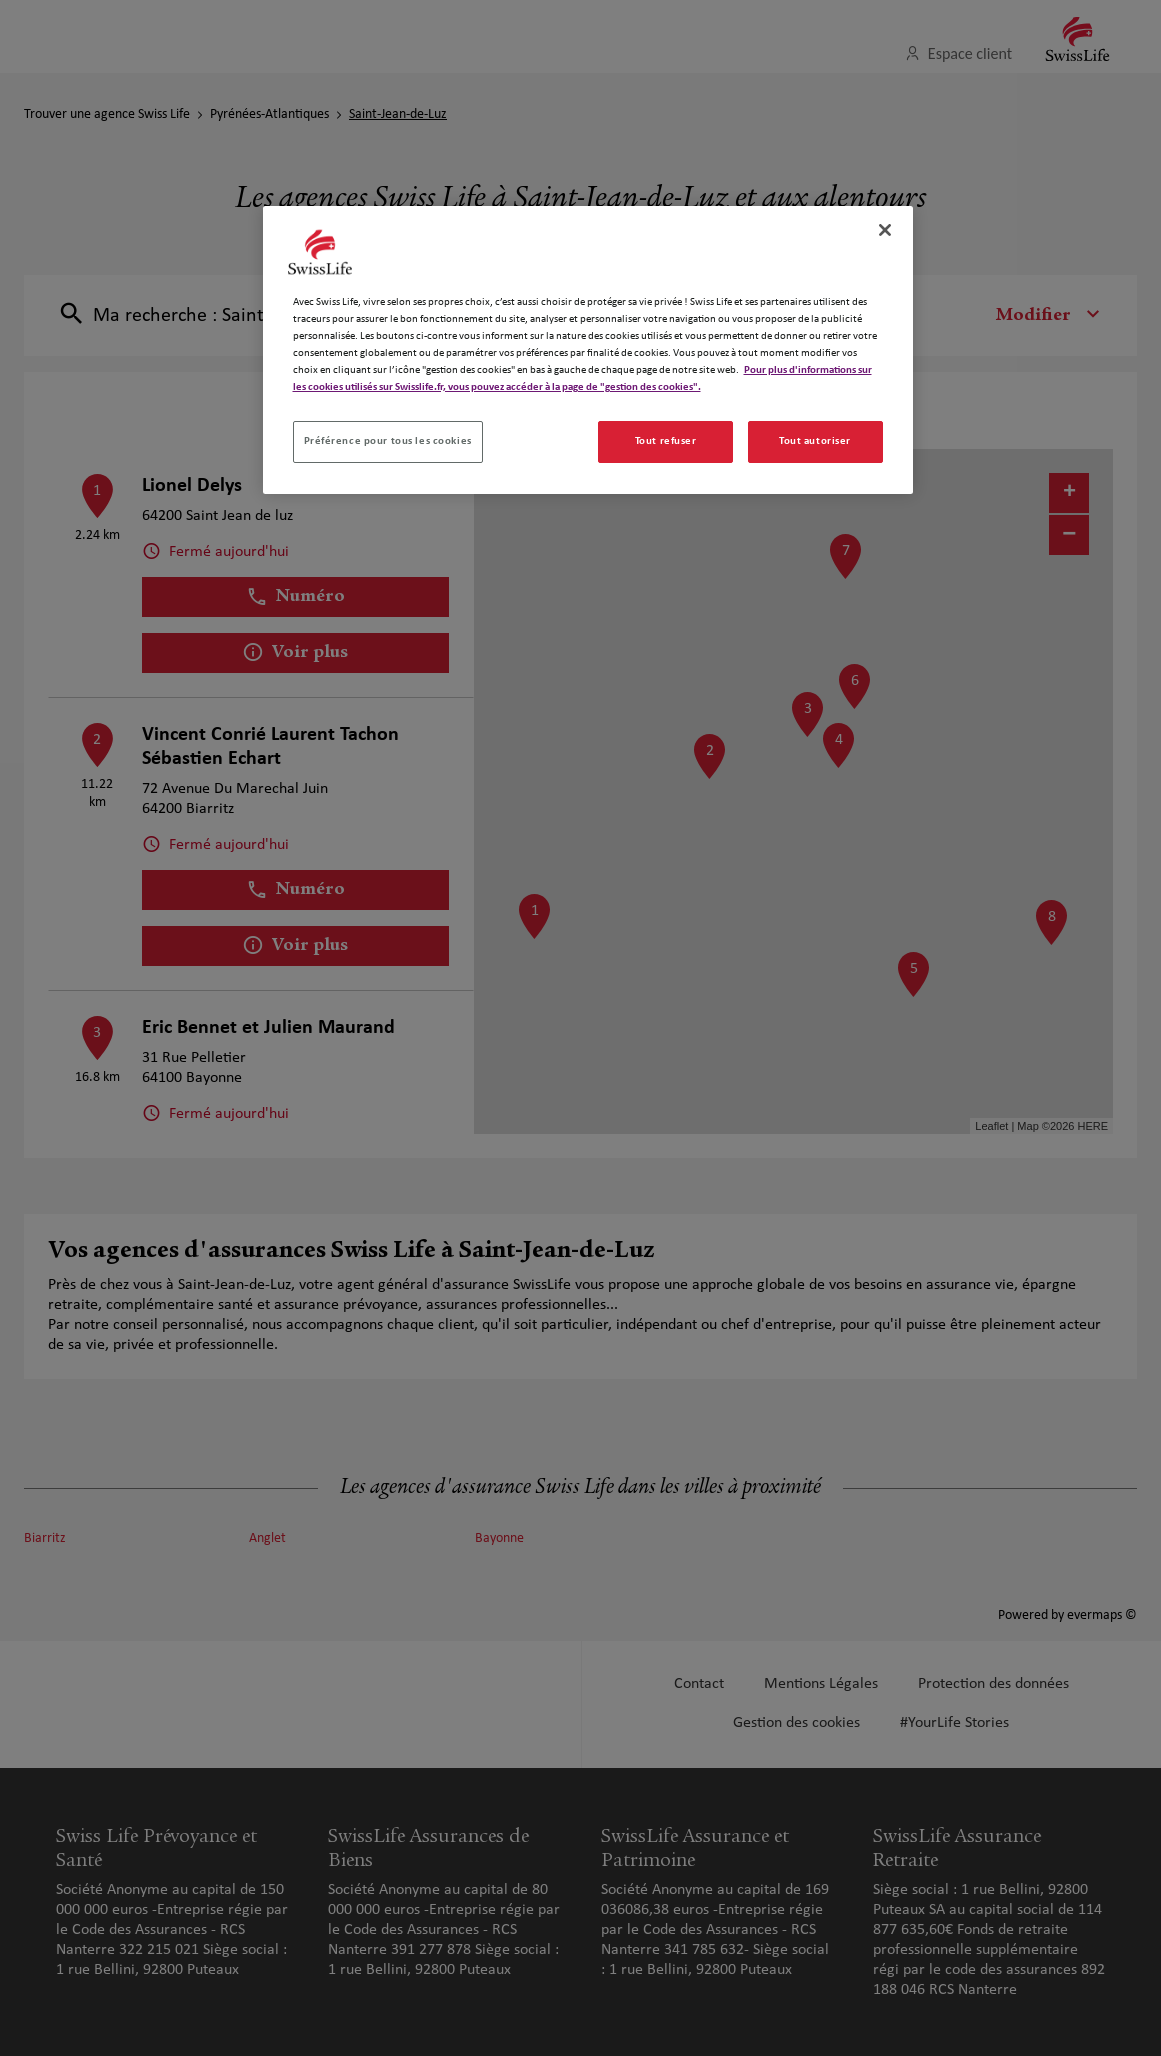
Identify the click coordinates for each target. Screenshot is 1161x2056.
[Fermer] (885, 230)
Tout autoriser (815, 441)
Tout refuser (666, 441)
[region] (588, 350)
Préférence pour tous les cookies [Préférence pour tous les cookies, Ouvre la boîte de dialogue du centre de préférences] (388, 441)
